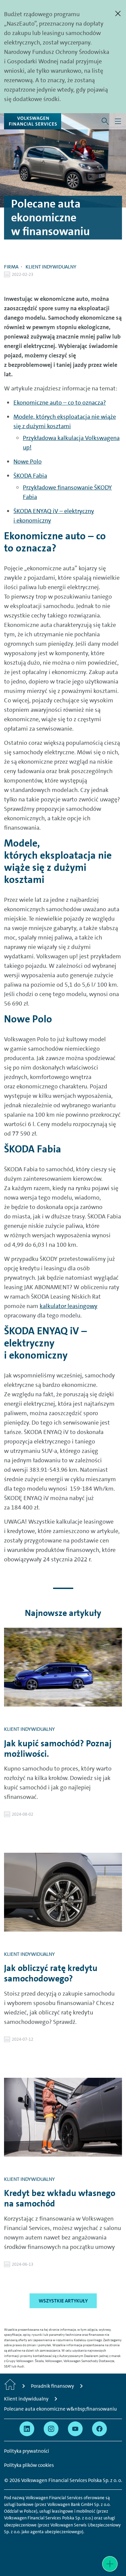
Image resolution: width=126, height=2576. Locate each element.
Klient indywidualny (51, 266)
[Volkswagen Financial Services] (32, 121)
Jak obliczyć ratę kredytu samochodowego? (50, 1973)
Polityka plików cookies (29, 2465)
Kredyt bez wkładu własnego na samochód (59, 2198)
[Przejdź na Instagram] (51, 2428)
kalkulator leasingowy (68, 1306)
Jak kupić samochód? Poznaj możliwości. (58, 1748)
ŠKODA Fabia (30, 476)
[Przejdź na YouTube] (75, 2428)
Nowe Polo (27, 461)
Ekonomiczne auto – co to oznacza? (59, 403)
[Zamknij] (118, 13)
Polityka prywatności (26, 2451)
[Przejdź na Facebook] (99, 2428)
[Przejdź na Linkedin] (26, 2428)
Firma (11, 266)
